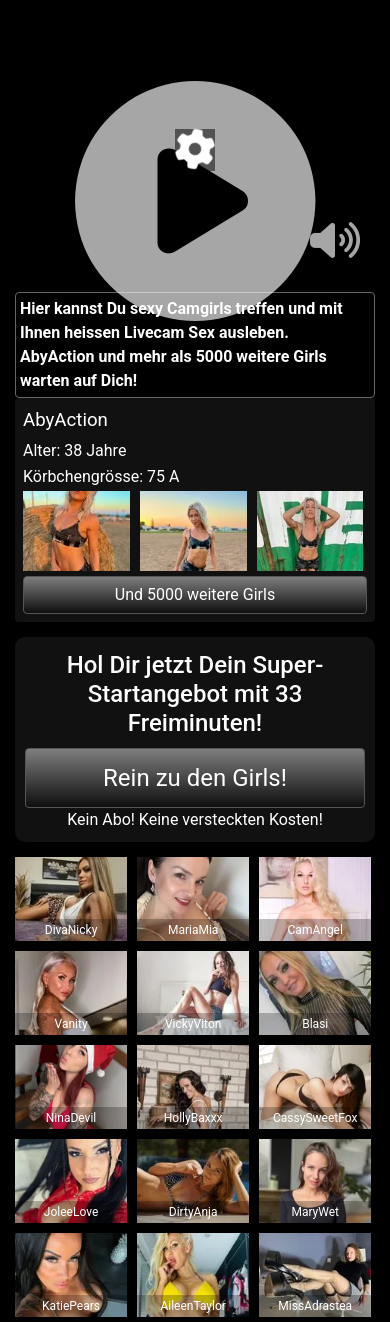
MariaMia (193, 930)
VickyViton (193, 1024)
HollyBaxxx (193, 1118)
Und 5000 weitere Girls (195, 594)
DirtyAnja (193, 1212)
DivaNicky (71, 930)
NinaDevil (71, 1118)
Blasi (315, 1024)
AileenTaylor (192, 1306)
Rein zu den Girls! (195, 778)
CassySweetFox (315, 1118)
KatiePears (71, 1306)
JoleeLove (71, 1212)
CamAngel (315, 930)
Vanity (71, 1024)
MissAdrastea (315, 1306)
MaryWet (315, 1212)
